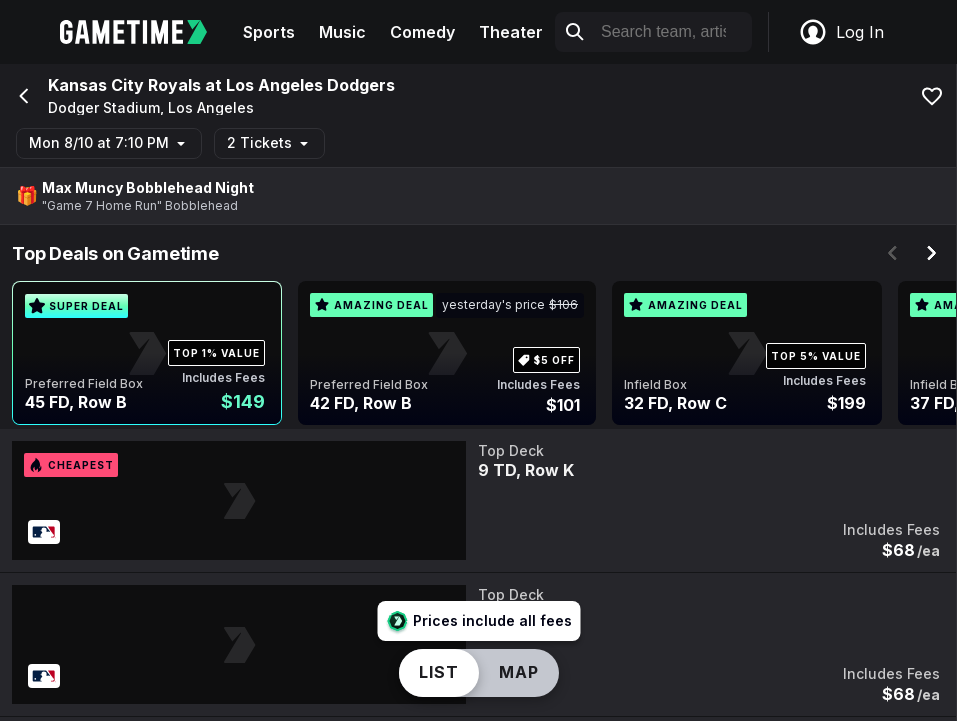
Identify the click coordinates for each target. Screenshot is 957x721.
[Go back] (22, 96)
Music (342, 32)
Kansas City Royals (124, 85)
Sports (269, 32)
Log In (841, 32)
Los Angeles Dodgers (310, 85)
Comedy (422, 32)
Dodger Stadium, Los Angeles (151, 108)
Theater (511, 32)
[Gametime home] (145, 32)
